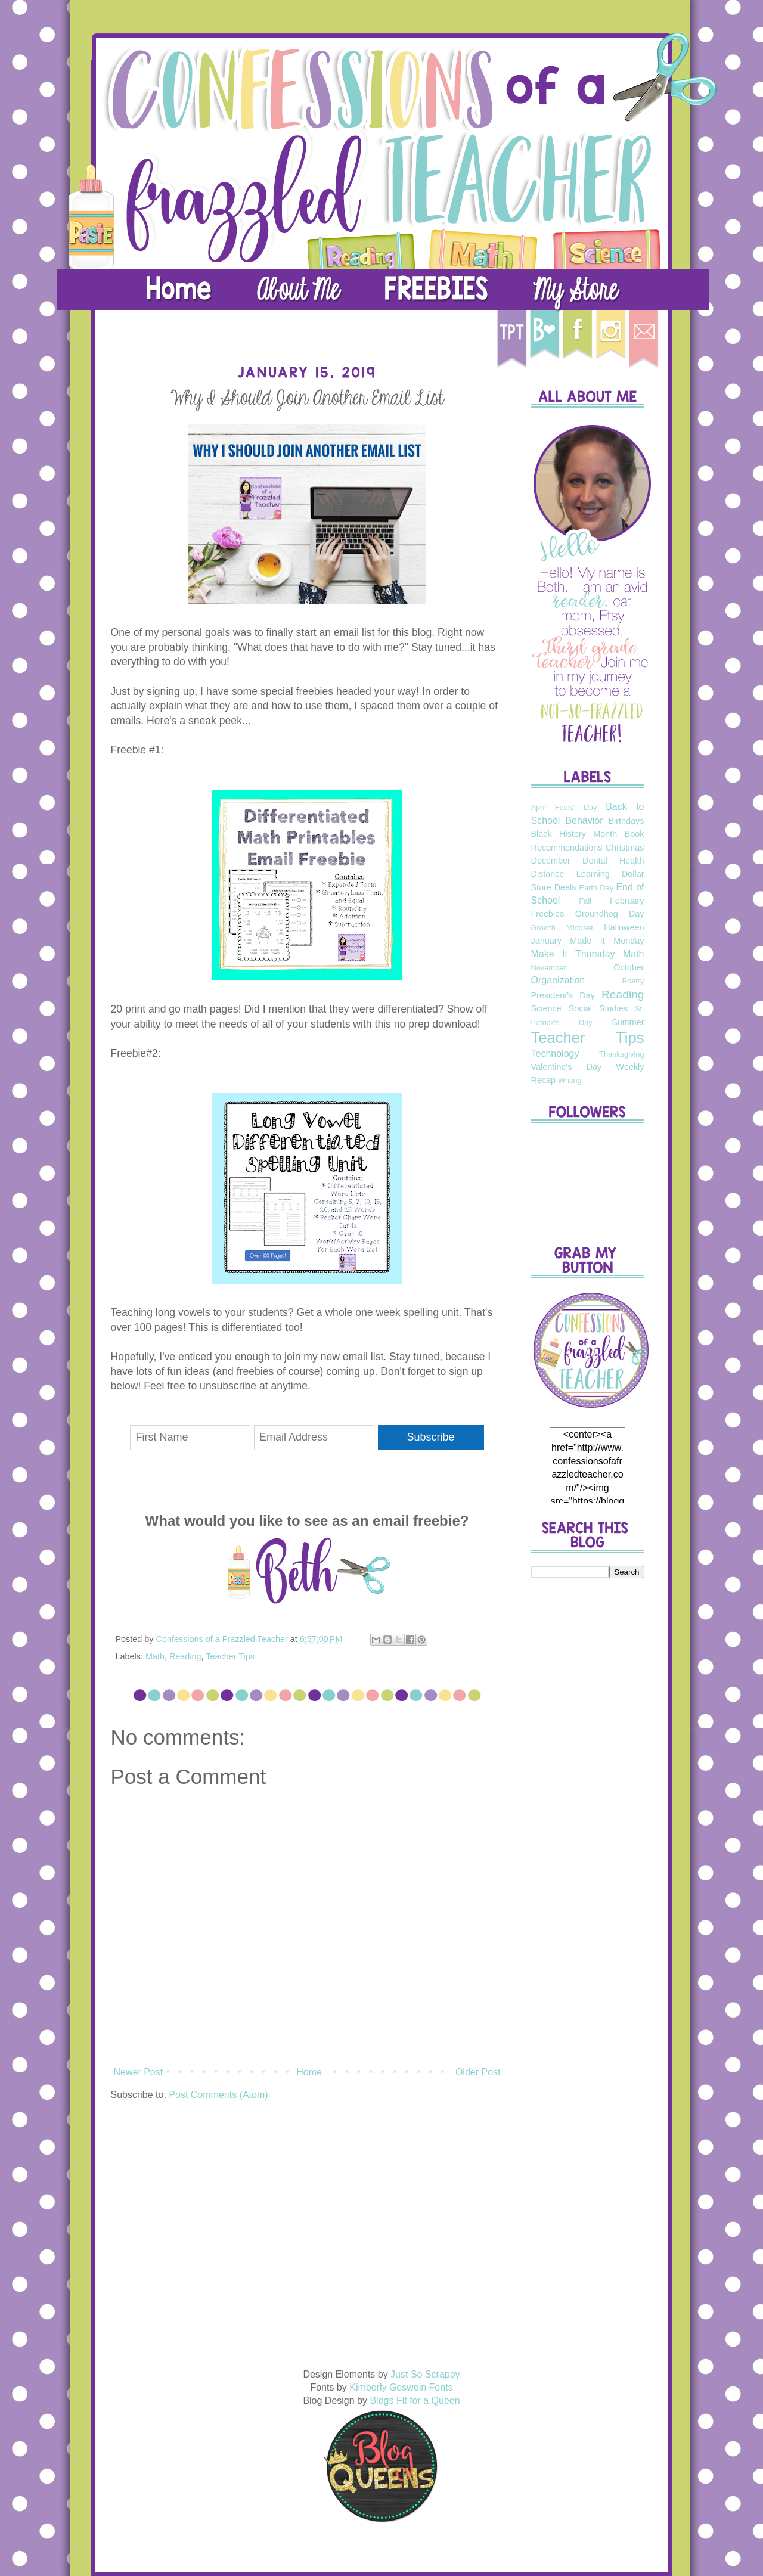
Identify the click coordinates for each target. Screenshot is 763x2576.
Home (309, 2072)
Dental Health (613, 860)
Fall (585, 900)
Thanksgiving (621, 1054)
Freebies (548, 913)
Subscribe (431, 1437)
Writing (570, 1080)
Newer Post (138, 2072)
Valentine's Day (566, 1067)
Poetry (633, 980)
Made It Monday (607, 940)
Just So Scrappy (425, 2374)
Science (546, 1008)
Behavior (584, 820)
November (548, 967)
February (627, 900)
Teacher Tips (230, 1656)
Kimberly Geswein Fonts (400, 2387)
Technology (555, 1053)
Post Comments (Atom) (218, 2095)
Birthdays (626, 820)
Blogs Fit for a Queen (415, 2400)
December (550, 860)
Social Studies (598, 1008)
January (546, 940)
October (628, 967)
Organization (558, 980)
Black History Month (574, 834)
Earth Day (596, 887)
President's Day (563, 995)
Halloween (624, 927)
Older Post (478, 2072)
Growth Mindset (562, 927)
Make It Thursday (573, 954)
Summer (628, 1022)
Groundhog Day (609, 913)
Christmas (625, 847)
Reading (185, 1656)
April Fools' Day (564, 807)
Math (155, 1656)
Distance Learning (570, 874)
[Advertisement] (587, 1775)
